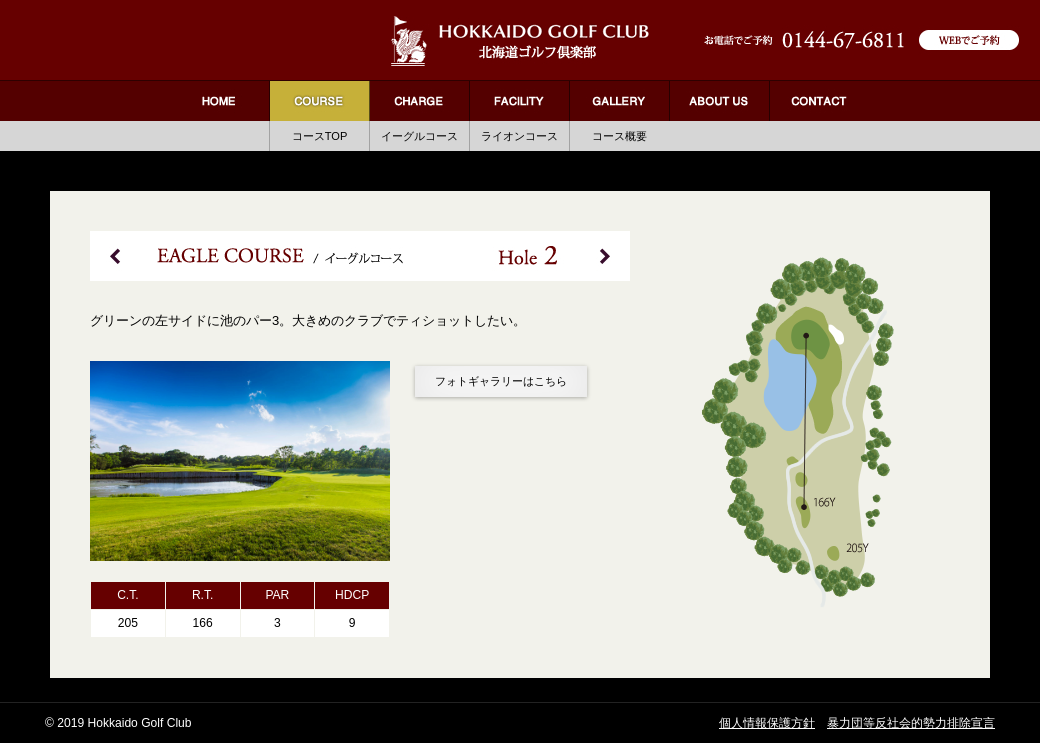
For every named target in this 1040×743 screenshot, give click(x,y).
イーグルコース (419, 136)
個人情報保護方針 (767, 723)
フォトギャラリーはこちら (501, 381)
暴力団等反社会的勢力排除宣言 (911, 723)
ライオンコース (519, 136)
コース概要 (619, 136)
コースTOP (320, 136)
